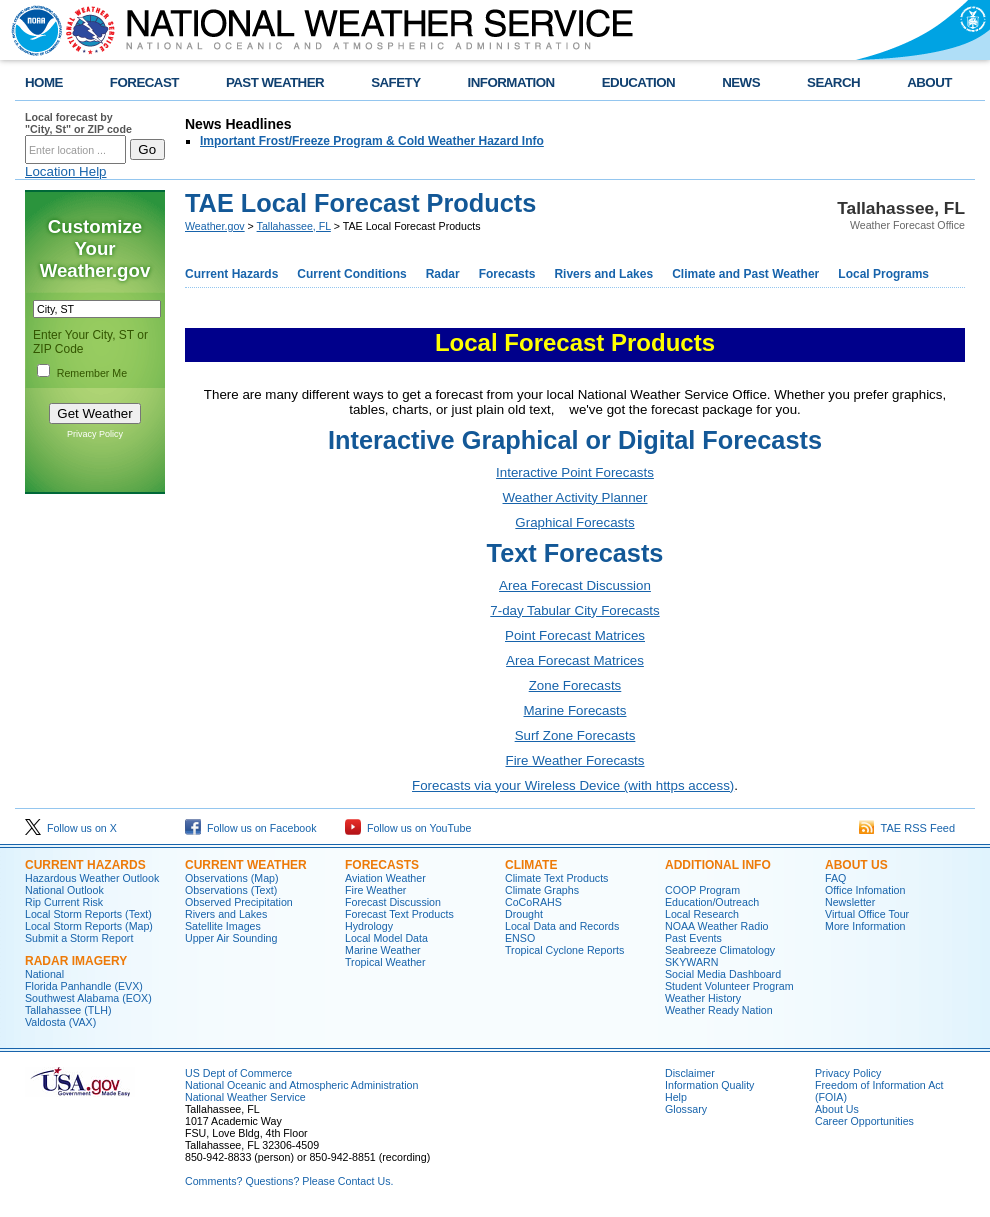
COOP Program (702, 890)
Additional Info (718, 865)
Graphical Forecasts (574, 522)
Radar (443, 274)
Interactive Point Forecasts (575, 472)
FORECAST (144, 82)
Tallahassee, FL (294, 226)
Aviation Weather (385, 878)
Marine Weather (383, 950)
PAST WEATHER (275, 82)
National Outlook (64, 890)
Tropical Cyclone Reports (564, 950)
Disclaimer (690, 1073)
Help (676, 1097)
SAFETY (395, 82)
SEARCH (833, 82)
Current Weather (246, 865)
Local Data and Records (562, 926)
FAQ (835, 878)
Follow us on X (71, 828)
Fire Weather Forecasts (574, 760)
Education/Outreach (712, 902)
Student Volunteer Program (729, 986)
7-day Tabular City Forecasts (574, 610)
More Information (865, 926)
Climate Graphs (542, 890)
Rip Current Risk (64, 902)
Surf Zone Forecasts (575, 735)
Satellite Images (223, 926)
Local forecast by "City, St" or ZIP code (78, 123)
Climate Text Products (556, 878)
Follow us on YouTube (408, 828)
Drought (524, 914)
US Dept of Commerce (238, 1073)
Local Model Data (386, 938)
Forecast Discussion (393, 902)
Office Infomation (865, 890)
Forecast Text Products (399, 914)
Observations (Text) (231, 890)
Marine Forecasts (575, 710)
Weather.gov (215, 226)
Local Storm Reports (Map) (89, 926)
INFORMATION (511, 82)
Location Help (66, 171)
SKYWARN (691, 962)
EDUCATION (638, 82)
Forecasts (507, 274)
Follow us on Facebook (251, 828)
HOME (44, 82)
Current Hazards (231, 274)
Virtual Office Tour (867, 914)
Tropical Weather (385, 962)
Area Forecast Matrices (575, 660)
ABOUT (929, 82)
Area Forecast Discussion (575, 585)
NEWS (741, 82)
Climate (531, 865)
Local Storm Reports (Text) (88, 914)
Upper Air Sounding (231, 938)
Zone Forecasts (575, 685)
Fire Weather (375, 890)
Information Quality (709, 1085)
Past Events (693, 938)
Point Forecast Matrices (575, 635)
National (44, 974)
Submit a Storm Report (79, 938)
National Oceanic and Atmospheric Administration (301, 1085)
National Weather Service (245, 1097)
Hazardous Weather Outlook (92, 878)
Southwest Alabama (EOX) (88, 998)
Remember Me (92, 373)
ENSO (520, 938)
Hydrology (369, 926)
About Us (856, 865)
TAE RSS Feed (907, 828)
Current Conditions (351, 274)
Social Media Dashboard (723, 974)
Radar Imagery (76, 961)
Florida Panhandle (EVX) (84, 986)
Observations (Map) (232, 878)
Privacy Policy (95, 434)
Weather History (703, 998)
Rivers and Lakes (603, 274)
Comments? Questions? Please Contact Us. (289, 1181)
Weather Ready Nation (719, 1010)
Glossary (686, 1109)
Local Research (702, 914)
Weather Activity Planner (575, 497)
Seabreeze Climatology (720, 950)
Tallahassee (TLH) (68, 1010)
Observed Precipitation (239, 902)
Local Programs (883, 274)
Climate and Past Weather (745, 274)
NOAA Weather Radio (716, 926)
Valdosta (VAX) (60, 1022)
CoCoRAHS (533, 902)
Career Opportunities (864, 1121)
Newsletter (850, 902)
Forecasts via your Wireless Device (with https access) (573, 785)
